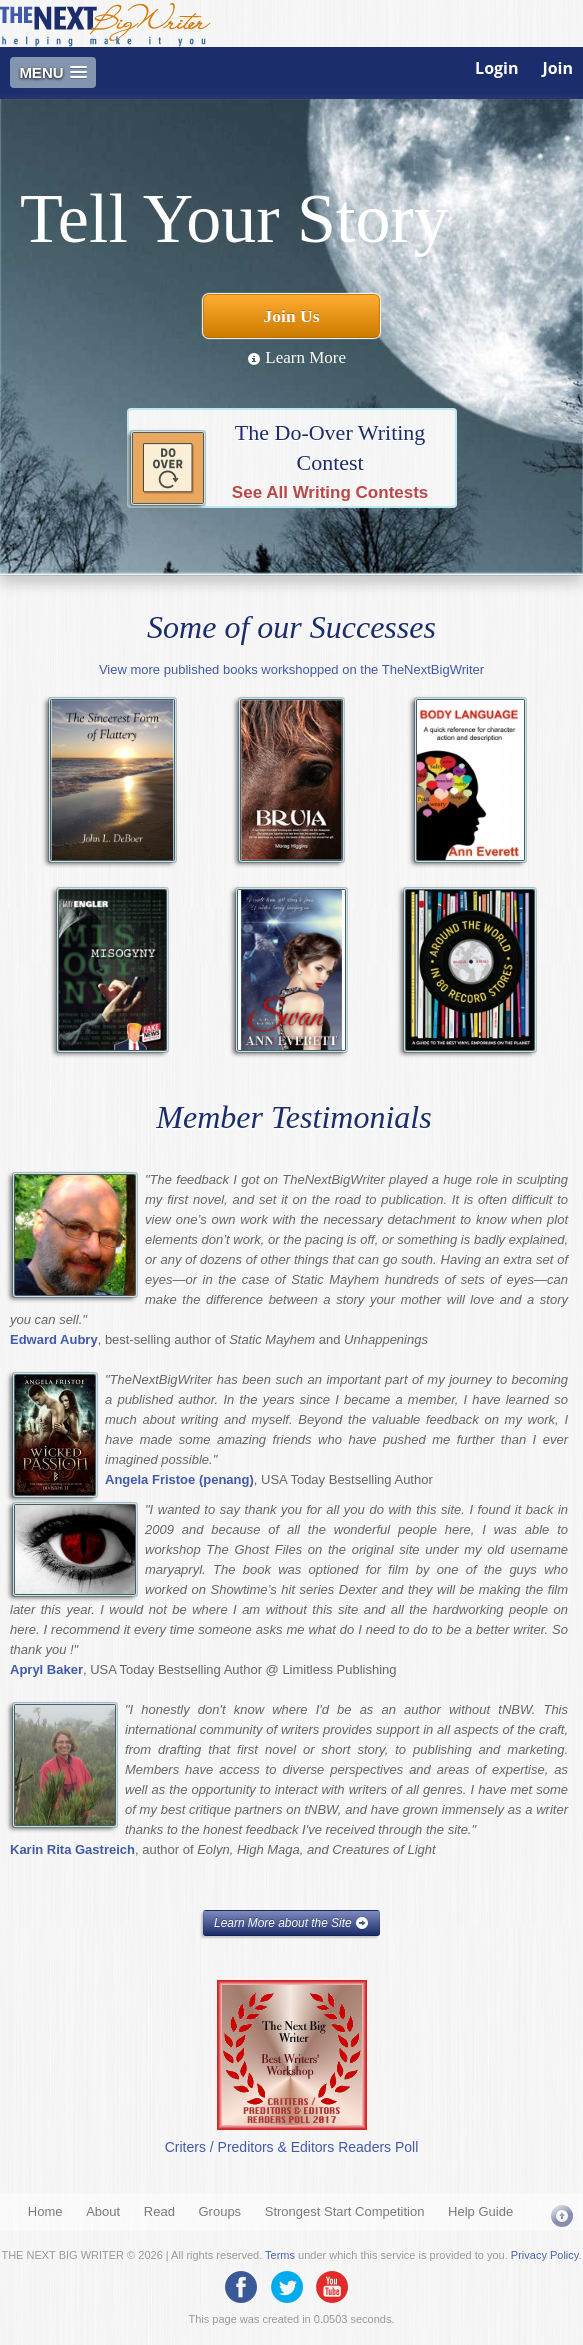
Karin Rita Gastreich (72, 1849)
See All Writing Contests (330, 492)
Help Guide (480, 2211)
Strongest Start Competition (345, 2211)
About (103, 2211)
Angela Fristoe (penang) (179, 1479)
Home (45, 2211)
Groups (219, 2211)
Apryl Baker (46, 1669)
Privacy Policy (545, 2255)
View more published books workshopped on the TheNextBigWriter (291, 669)
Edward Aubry (54, 1339)
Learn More (296, 357)
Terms (280, 2255)
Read (159, 2211)
